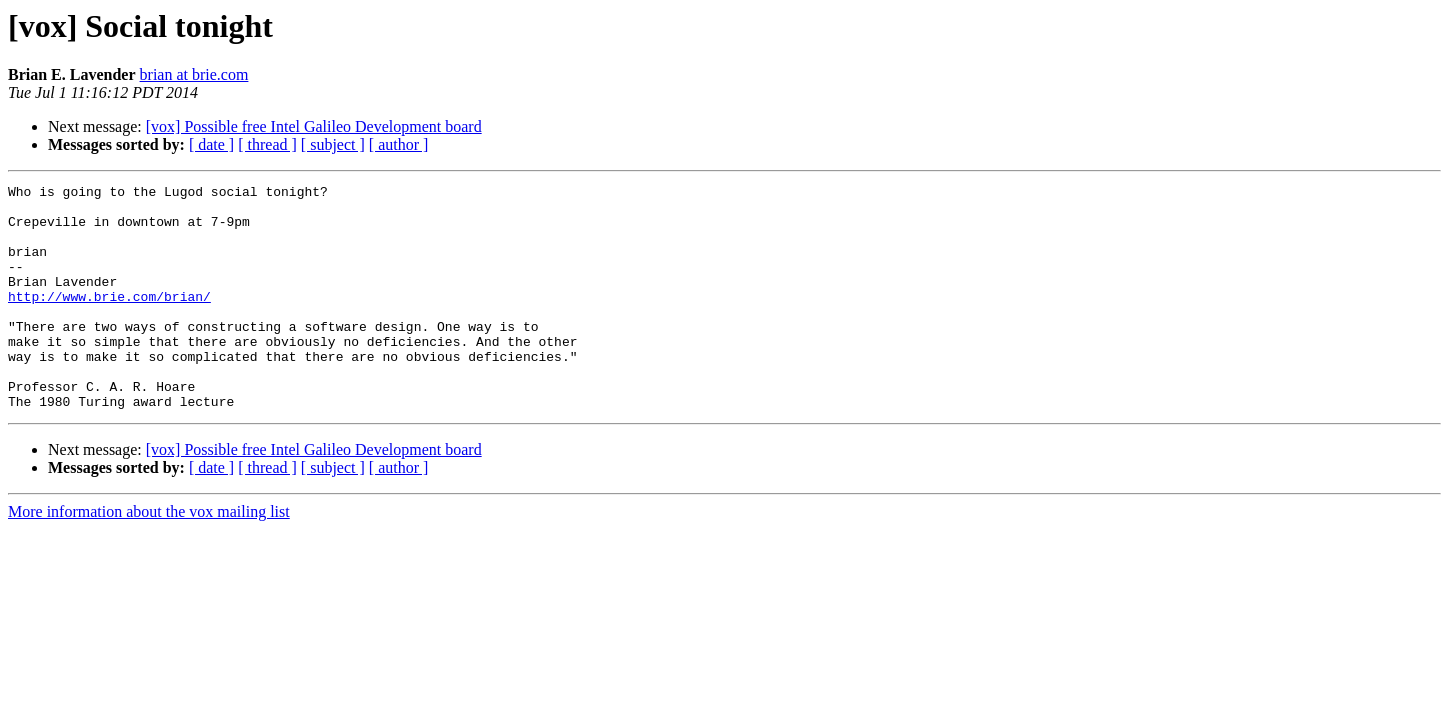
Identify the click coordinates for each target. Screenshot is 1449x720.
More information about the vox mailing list (149, 556)
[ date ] (211, 144)
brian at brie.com (194, 74)
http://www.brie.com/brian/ (109, 320)
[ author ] (399, 144)
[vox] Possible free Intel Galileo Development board (314, 126)
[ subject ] (333, 144)
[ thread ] (267, 144)
